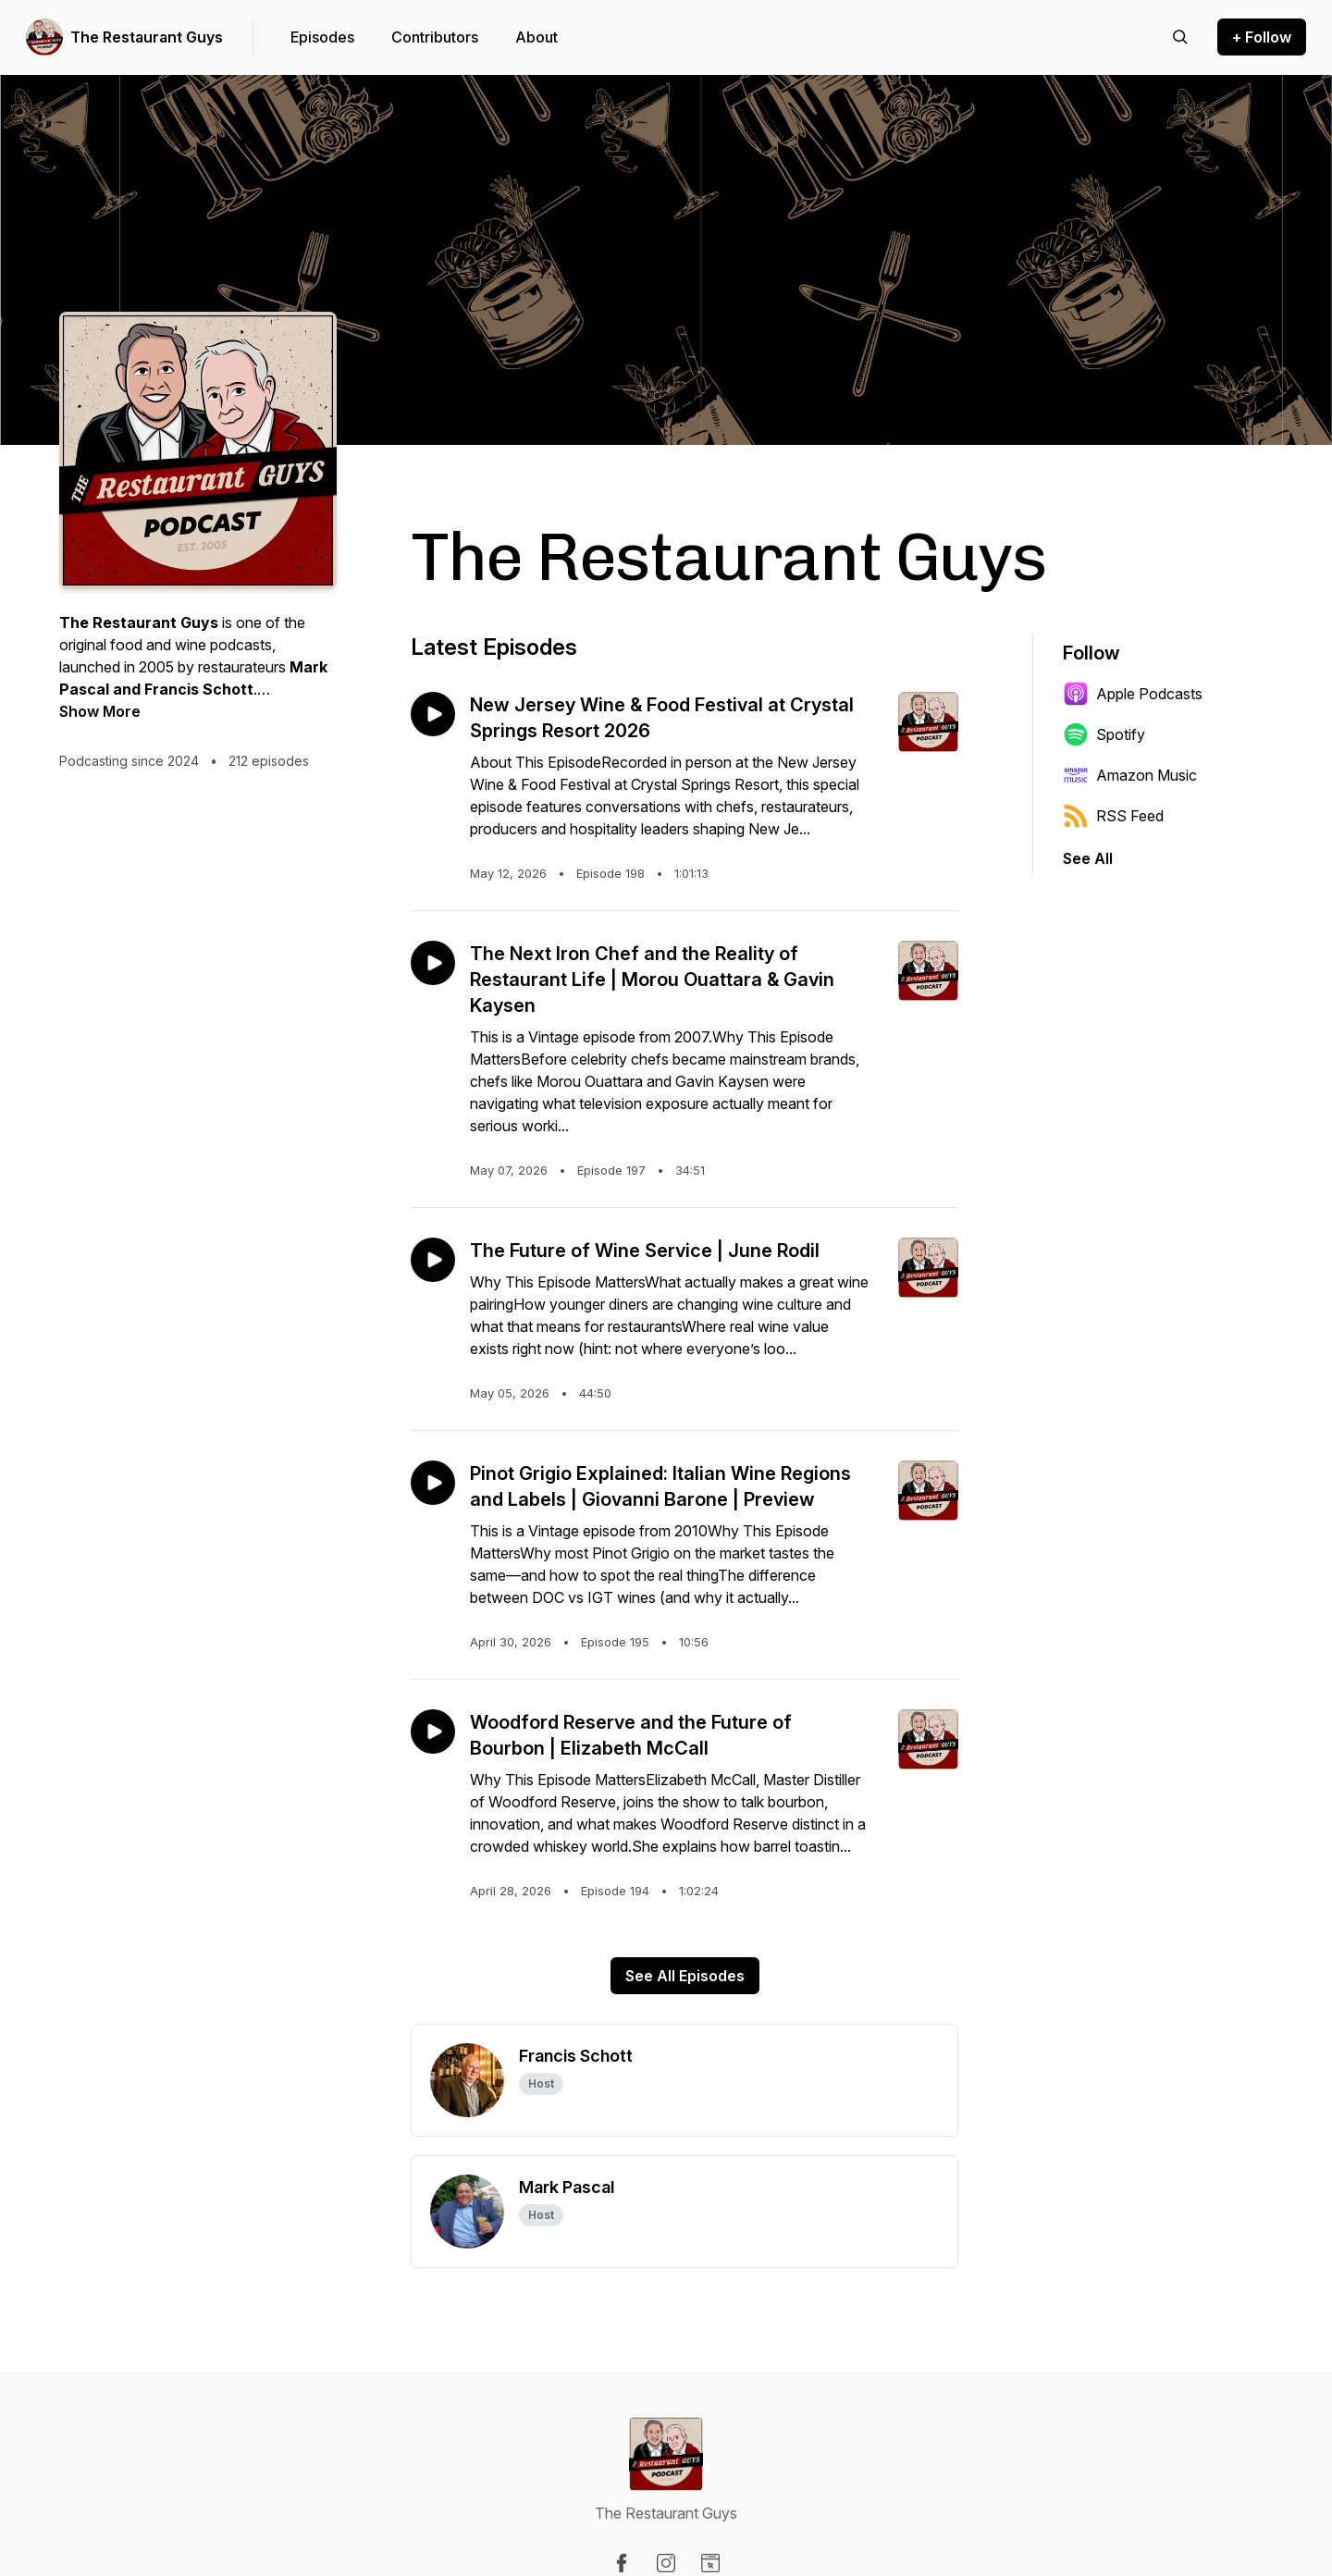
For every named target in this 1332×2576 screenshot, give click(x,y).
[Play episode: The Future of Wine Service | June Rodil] (433, 1260)
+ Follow (1261, 37)
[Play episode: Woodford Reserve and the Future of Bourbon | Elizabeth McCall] (433, 1731)
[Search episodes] (1180, 37)
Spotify (1104, 734)
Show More (100, 711)
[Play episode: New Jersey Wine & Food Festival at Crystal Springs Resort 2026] (433, 714)
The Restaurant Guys (146, 37)
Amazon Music (1130, 775)
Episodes (322, 37)
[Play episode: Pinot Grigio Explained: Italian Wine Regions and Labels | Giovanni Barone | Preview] (433, 1483)
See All (1088, 858)
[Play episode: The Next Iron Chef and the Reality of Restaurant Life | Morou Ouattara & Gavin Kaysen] (433, 963)
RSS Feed (1113, 816)
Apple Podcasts (1132, 694)
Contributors (434, 37)
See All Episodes (685, 1975)
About (536, 37)
